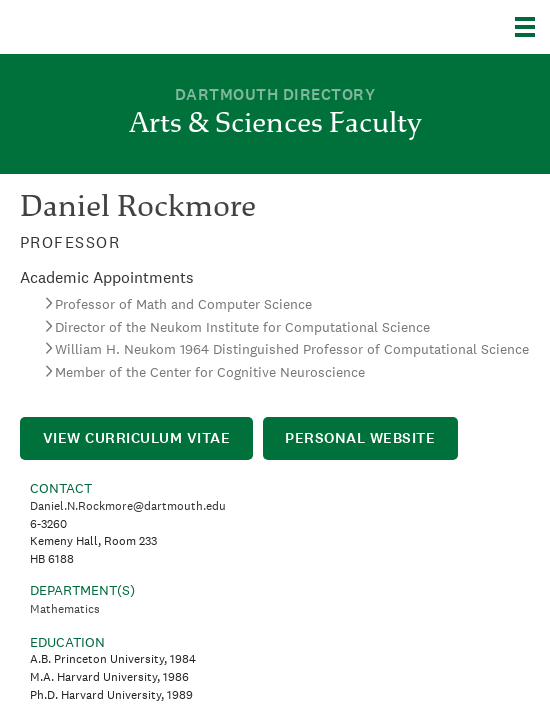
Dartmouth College (117, 27)
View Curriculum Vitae (137, 438)
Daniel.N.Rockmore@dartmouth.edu (128, 506)
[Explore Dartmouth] (532, 27)
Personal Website (360, 438)
